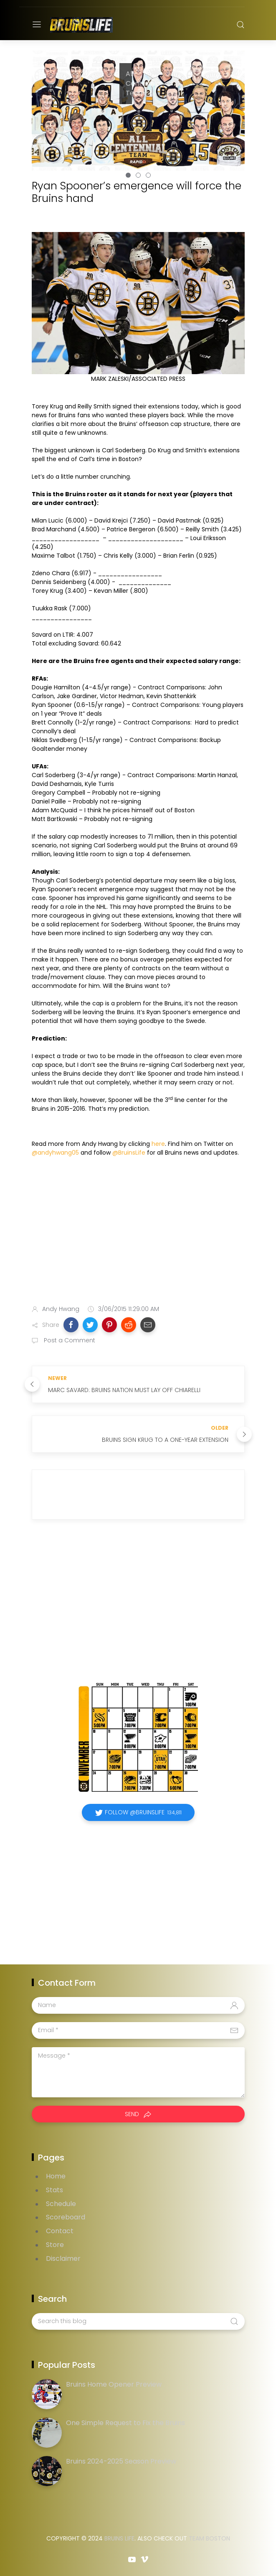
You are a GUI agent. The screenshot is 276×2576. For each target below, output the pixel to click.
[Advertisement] (138, 1232)
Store (55, 2245)
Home (56, 2176)
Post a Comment (68, 1340)
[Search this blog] (138, 2321)
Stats (54, 2190)
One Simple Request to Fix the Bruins (125, 2423)
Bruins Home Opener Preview (114, 2384)
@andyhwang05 (55, 1152)
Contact (59, 2231)
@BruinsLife (128, 1152)
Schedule (61, 2204)
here (158, 1144)
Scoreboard (65, 2217)
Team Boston (209, 2538)
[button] (70, 1324)
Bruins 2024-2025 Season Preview (121, 2461)
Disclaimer (63, 2258)
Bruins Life (119, 2538)
